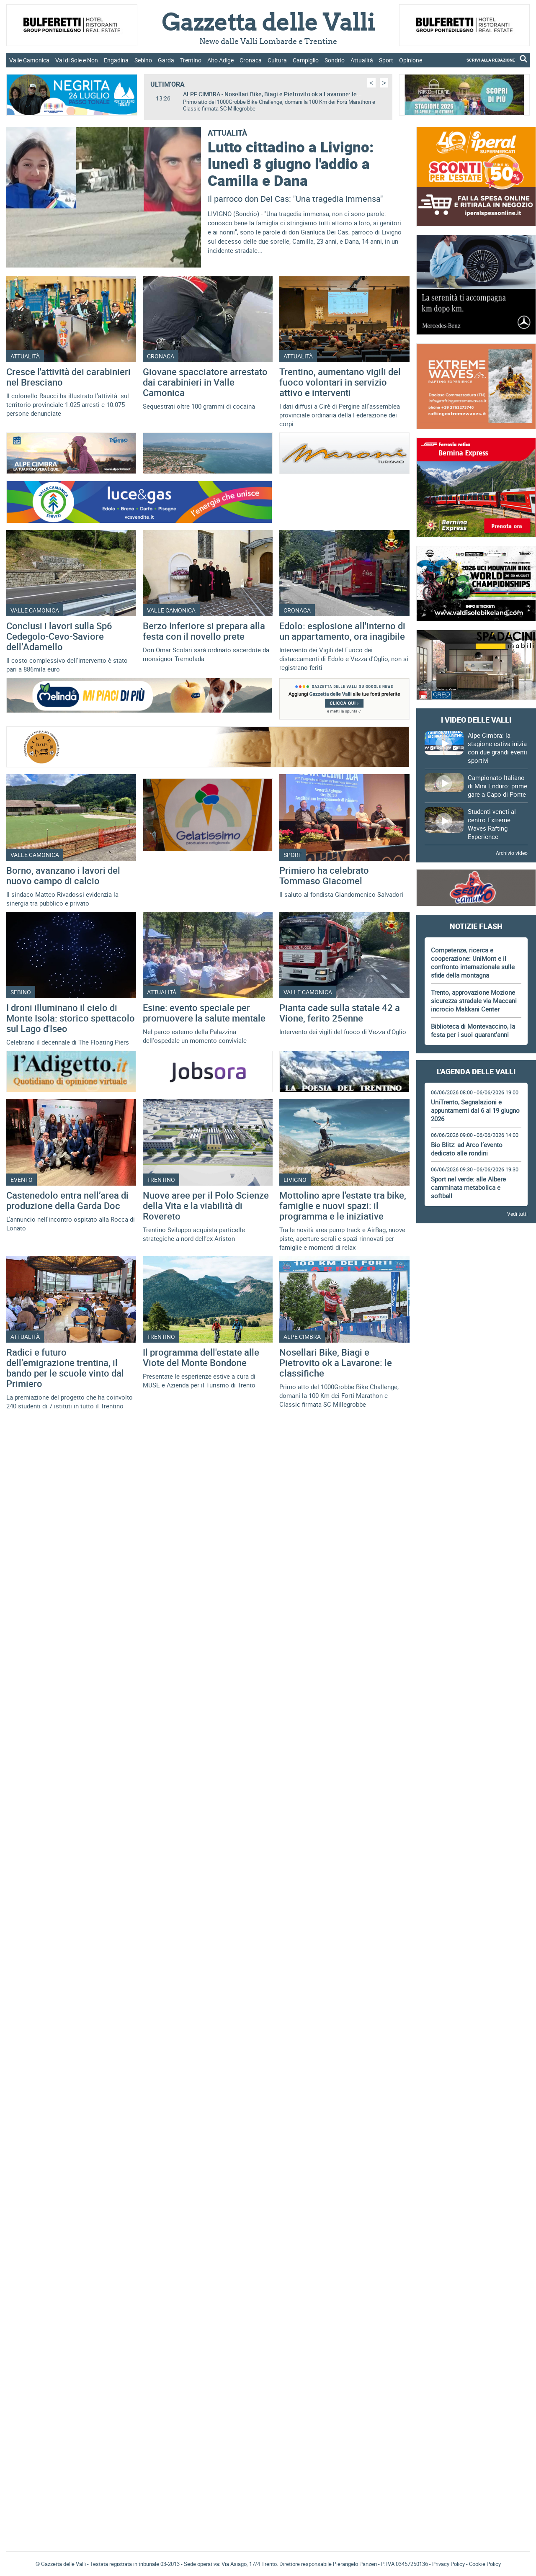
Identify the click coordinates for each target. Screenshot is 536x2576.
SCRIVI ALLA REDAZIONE (490, 60)
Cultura (277, 60)
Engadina (116, 60)
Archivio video (512, 852)
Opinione (410, 60)
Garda (166, 60)
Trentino (190, 60)
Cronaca (251, 60)
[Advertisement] (476, 1355)
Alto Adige (220, 60)
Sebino (143, 60)
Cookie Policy (485, 2564)
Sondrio (335, 60)
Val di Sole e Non (76, 60)
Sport (386, 60)
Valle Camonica (29, 60)
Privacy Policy (448, 2564)
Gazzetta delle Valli (476, 2272)
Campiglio (306, 60)
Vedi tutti (517, 1213)
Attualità (361, 60)
